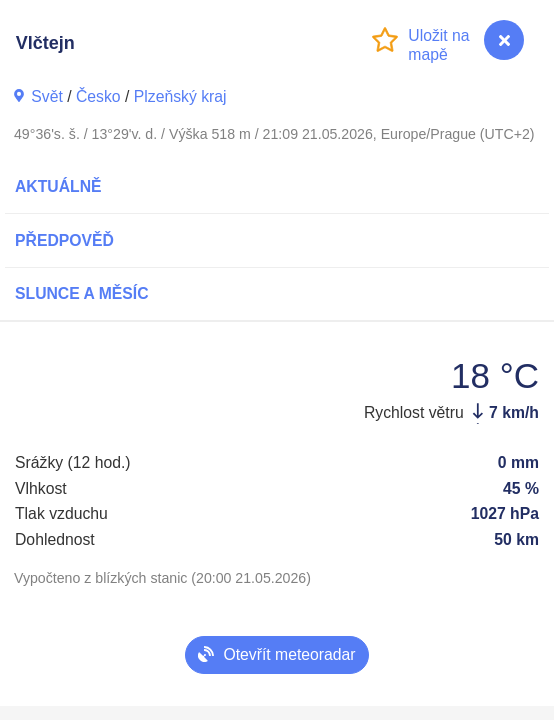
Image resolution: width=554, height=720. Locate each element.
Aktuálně (58, 186)
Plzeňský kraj (180, 96)
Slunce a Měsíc (82, 293)
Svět (47, 96)
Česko (98, 96)
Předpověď (64, 240)
